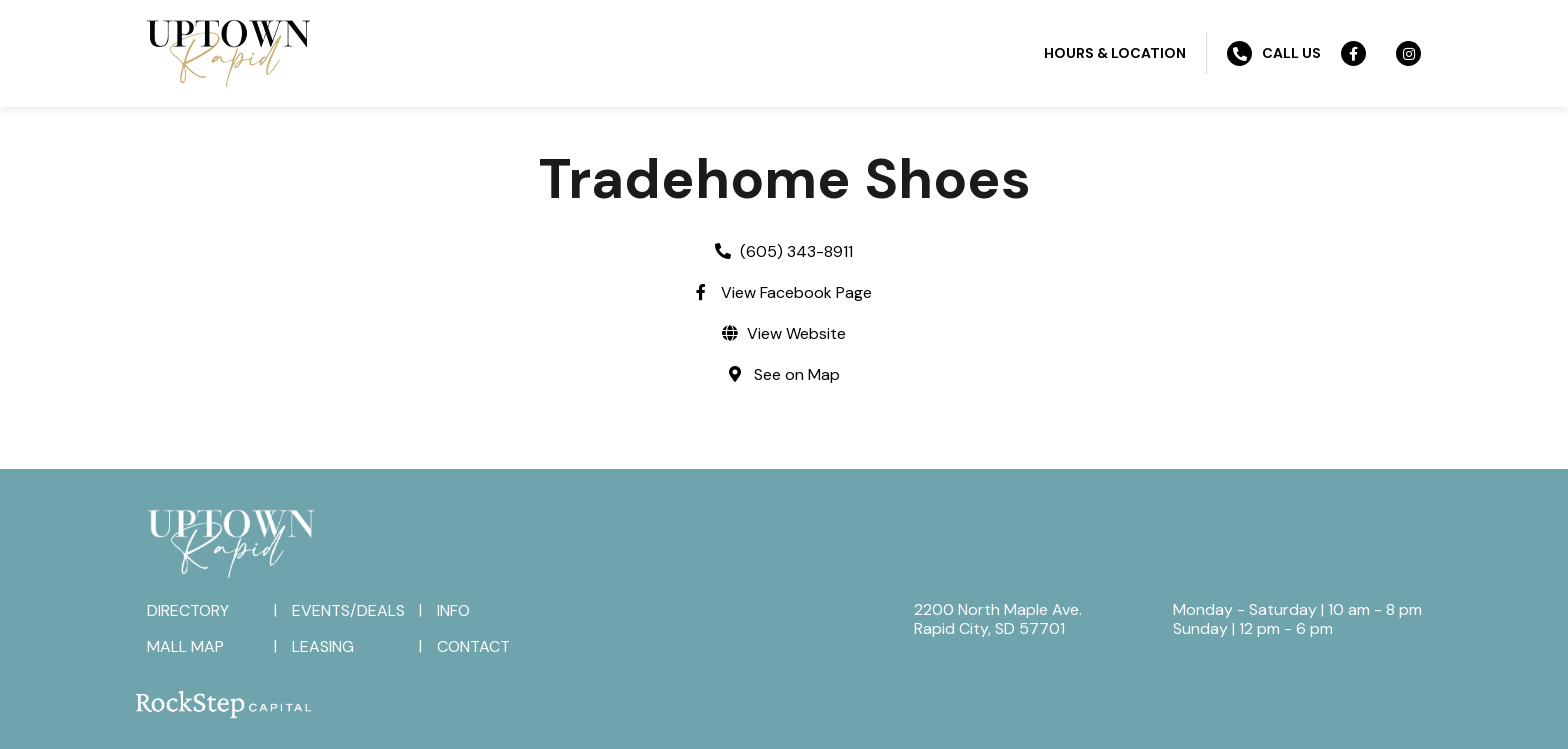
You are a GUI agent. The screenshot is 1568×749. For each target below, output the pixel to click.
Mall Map (185, 646)
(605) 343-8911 (796, 251)
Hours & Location (1115, 53)
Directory (188, 610)
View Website (796, 333)
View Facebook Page (796, 292)
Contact (473, 646)
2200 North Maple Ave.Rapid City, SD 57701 (998, 619)
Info (453, 610)
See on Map (797, 374)
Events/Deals (348, 610)
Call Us (1274, 53)
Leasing (323, 646)
